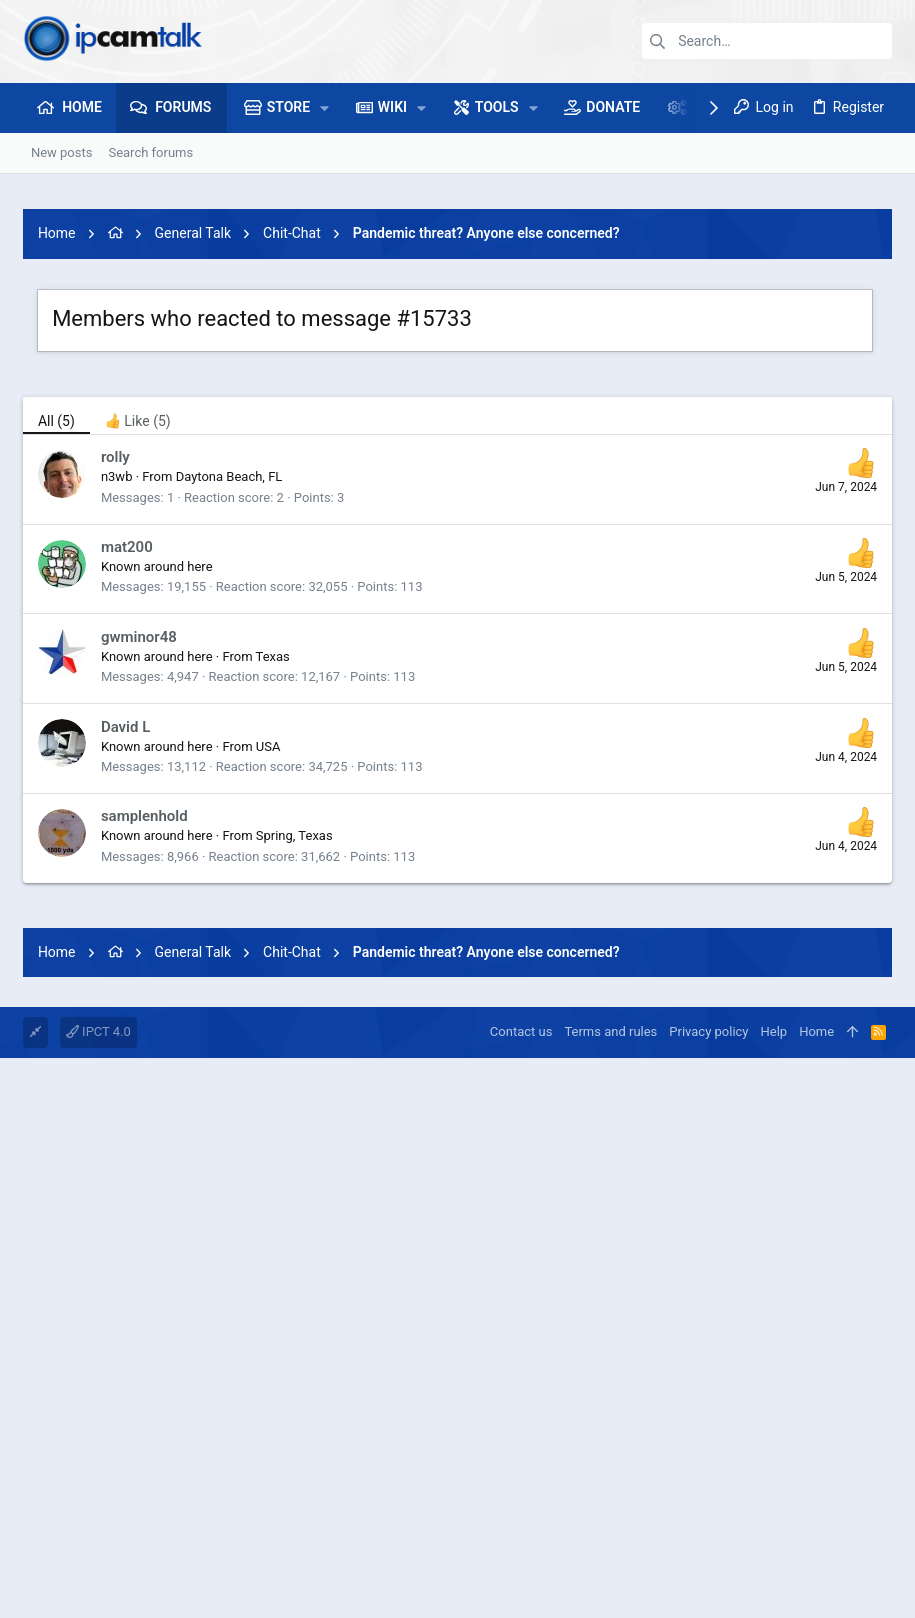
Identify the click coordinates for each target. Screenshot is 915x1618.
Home (816, 1311)
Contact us (521, 1311)
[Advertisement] (457, 1033)
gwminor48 (139, 637)
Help (774, 1311)
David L (125, 727)
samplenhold (144, 816)
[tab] (138, 415)
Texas (273, 656)
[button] (324, 108)
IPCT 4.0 (98, 1311)
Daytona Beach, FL (229, 476)
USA (268, 746)
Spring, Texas (294, 835)
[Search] (767, 41)
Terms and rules (610, 1311)
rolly (115, 457)
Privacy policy (708, 1311)
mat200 (127, 547)
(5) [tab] (56, 421)
